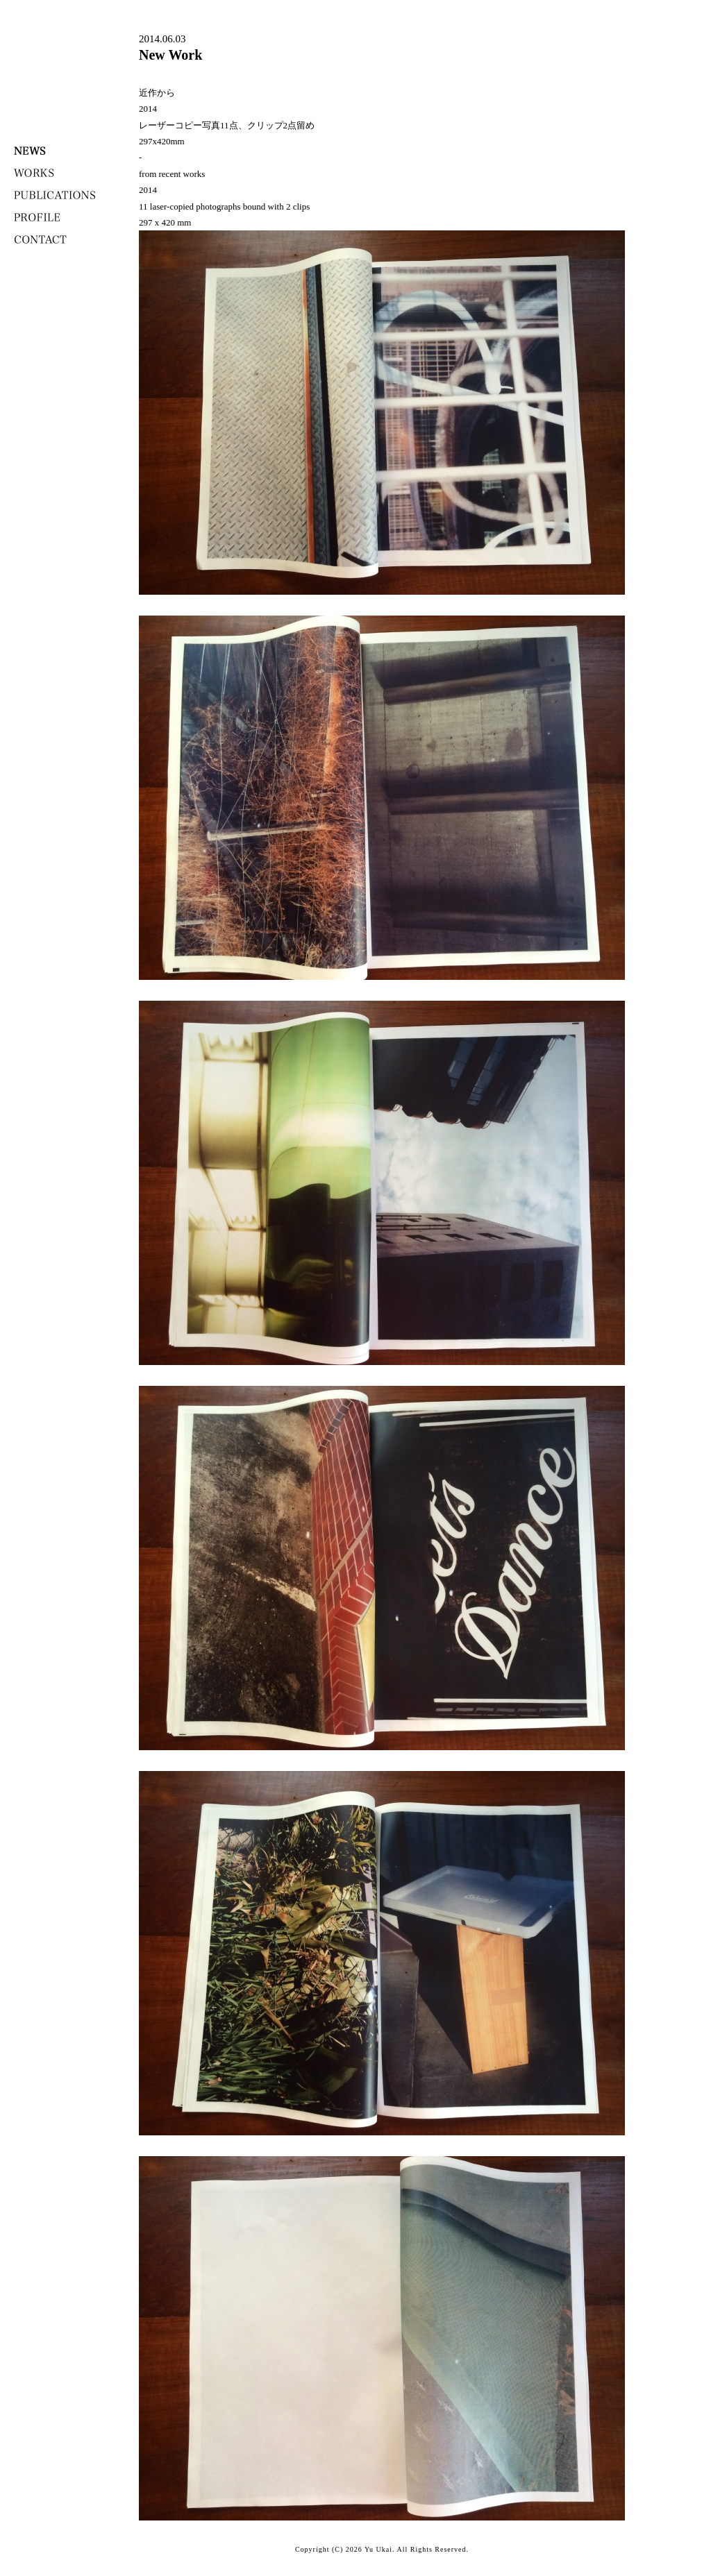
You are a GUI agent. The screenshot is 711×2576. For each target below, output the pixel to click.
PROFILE (37, 217)
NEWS (30, 150)
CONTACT (40, 239)
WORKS (34, 173)
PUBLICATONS (55, 195)
